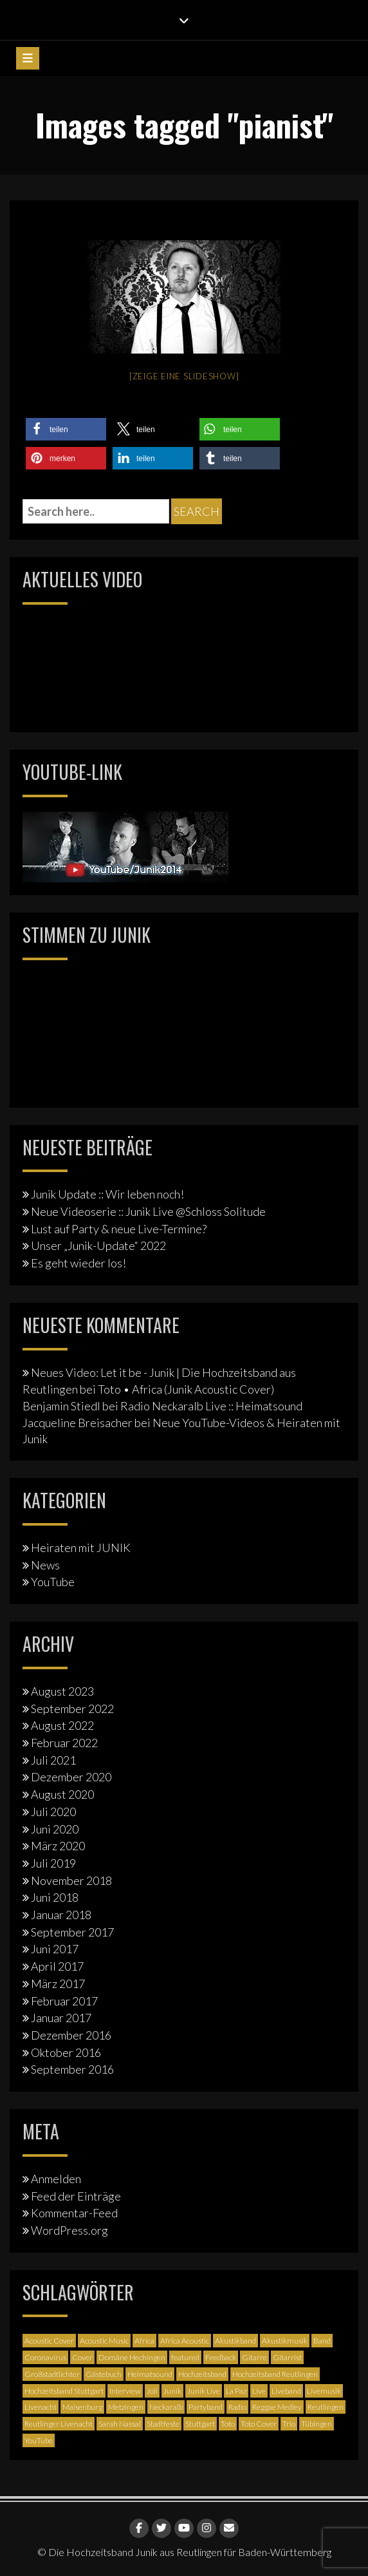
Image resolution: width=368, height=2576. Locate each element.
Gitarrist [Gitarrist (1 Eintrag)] (287, 2357)
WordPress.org (69, 2230)
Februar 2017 (64, 2001)
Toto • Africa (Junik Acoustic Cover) (186, 1389)
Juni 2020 (54, 1829)
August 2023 (62, 1691)
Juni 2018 (54, 1897)
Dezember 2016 (71, 2035)
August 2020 (62, 1794)
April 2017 (57, 1966)
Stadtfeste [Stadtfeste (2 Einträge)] (163, 2424)
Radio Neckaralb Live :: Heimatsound (211, 1406)
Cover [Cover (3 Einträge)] (82, 2357)
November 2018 (71, 1880)
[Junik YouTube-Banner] (125, 845)
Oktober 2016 (66, 2052)
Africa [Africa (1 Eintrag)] (144, 2340)
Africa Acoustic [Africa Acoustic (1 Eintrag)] (184, 2340)
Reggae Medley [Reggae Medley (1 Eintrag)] (277, 2407)
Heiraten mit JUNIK (81, 1547)
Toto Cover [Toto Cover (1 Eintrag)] (259, 2424)
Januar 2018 (61, 1915)
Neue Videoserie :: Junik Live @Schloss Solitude (148, 1211)
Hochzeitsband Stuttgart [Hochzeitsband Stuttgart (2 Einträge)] (64, 2391)
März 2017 (58, 1983)
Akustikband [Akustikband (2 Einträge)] (235, 2340)
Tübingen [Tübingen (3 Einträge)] (316, 2424)
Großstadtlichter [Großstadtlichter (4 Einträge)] (52, 2374)
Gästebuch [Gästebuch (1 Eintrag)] (104, 2374)
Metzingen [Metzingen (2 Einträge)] (125, 2407)
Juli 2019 (53, 1863)
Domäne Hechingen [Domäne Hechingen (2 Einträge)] (131, 2357)
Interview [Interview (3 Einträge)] (125, 2391)
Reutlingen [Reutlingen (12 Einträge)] (326, 2407)
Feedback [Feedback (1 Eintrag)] (220, 2357)
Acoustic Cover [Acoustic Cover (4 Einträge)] (49, 2340)
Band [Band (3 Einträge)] (322, 2340)
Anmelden (56, 2179)
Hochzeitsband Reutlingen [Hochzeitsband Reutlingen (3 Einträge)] (275, 2374)
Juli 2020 (53, 1811)
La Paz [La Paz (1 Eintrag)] (236, 2391)
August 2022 (62, 1725)
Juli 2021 (53, 1760)
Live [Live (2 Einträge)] (259, 2391)
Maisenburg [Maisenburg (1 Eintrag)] (82, 2407)
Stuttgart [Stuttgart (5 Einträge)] (200, 2424)
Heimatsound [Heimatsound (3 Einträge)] (149, 2374)
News (45, 1565)
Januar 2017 (61, 2018)
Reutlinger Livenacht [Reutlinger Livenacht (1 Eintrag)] (58, 2424)
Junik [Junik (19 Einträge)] (172, 2391)
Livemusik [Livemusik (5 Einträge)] (324, 2391)
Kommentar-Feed (74, 2213)
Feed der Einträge (76, 2196)
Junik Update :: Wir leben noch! (107, 1194)
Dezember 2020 (71, 1777)
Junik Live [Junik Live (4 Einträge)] (203, 2391)
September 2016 (72, 2069)
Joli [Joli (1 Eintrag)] (152, 2391)
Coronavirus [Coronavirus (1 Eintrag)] (45, 2357)
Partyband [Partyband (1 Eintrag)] (206, 2407)
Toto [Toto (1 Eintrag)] (228, 2424)
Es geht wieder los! (78, 1263)
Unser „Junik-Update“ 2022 (98, 1245)
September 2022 (72, 1708)
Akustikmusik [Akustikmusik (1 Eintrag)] (285, 2340)
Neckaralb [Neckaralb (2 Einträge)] (166, 2407)
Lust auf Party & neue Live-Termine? (119, 1229)
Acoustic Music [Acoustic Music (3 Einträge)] (104, 2340)
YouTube (53, 1582)
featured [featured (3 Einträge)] (185, 2357)
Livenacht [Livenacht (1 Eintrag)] (40, 2407)
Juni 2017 (54, 1949)
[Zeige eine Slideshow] (184, 376)
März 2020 (58, 1846)
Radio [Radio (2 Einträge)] (237, 2407)
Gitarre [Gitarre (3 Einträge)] (254, 2357)
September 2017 (72, 1932)
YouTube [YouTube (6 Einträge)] (38, 2440)
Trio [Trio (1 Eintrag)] (288, 2424)
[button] (66, 429)
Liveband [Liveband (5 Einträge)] (286, 2391)
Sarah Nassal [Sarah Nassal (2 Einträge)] (119, 2424)
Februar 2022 (64, 1743)
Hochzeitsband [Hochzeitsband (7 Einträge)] (202, 2374)
